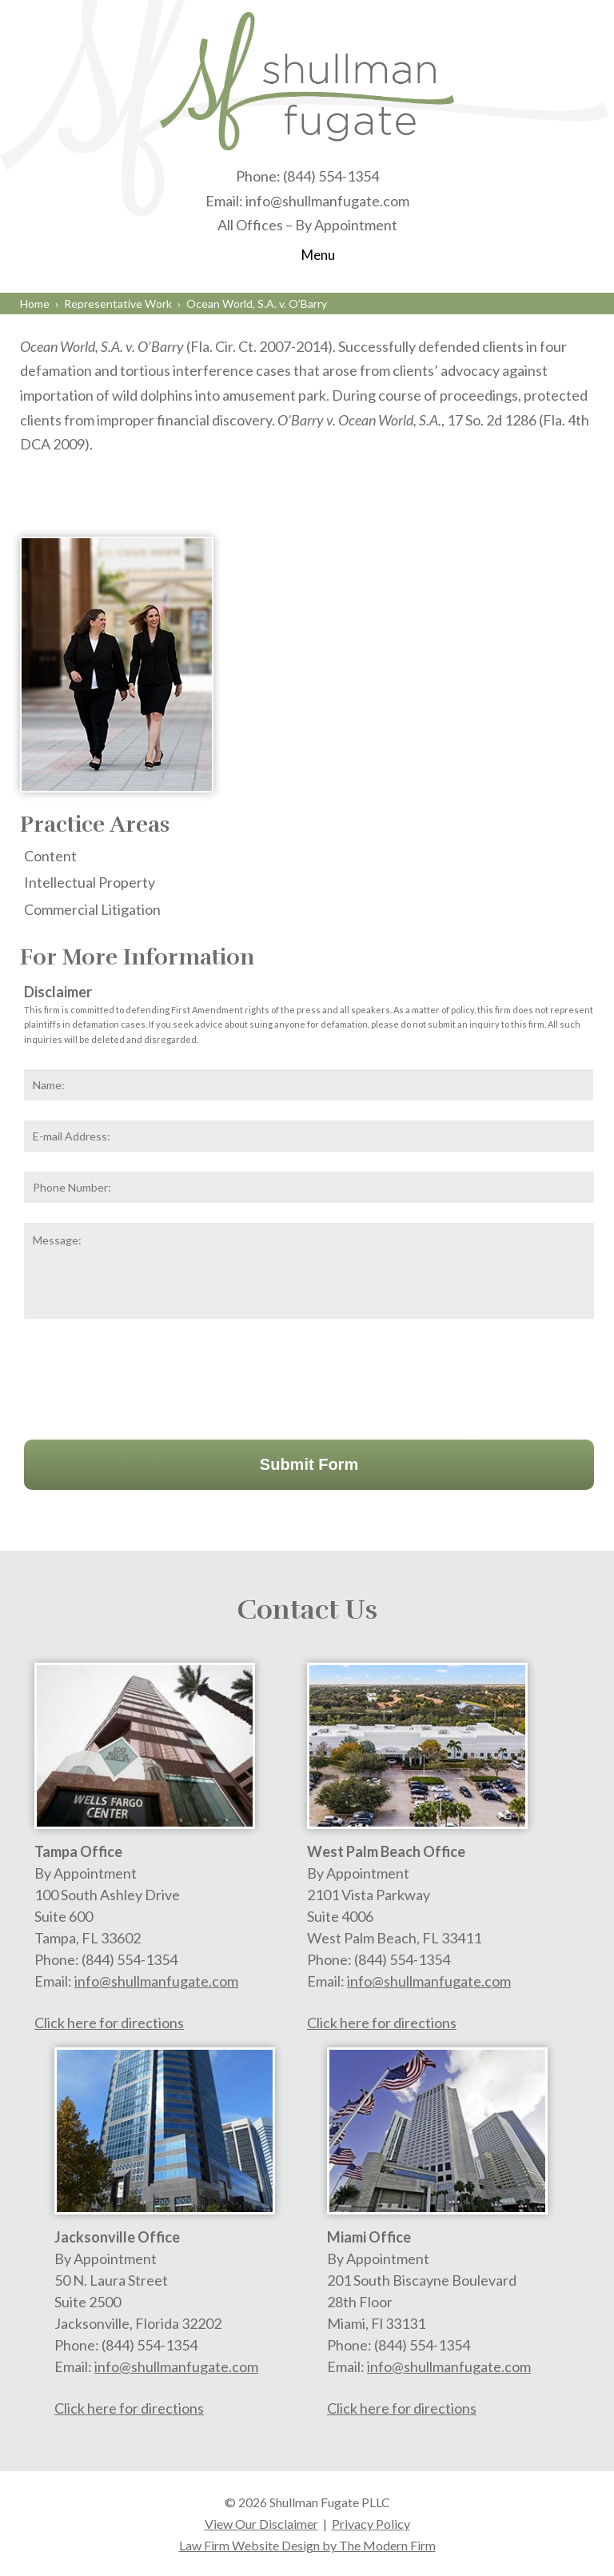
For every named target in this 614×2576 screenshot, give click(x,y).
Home (35, 303)
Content (50, 856)
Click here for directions (109, 2022)
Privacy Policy (371, 2523)
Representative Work (118, 303)
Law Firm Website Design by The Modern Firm (307, 2545)
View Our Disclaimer (261, 2523)
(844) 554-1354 (331, 176)
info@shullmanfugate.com (327, 201)
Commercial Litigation (92, 909)
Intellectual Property (89, 882)
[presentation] (145, 1375)
